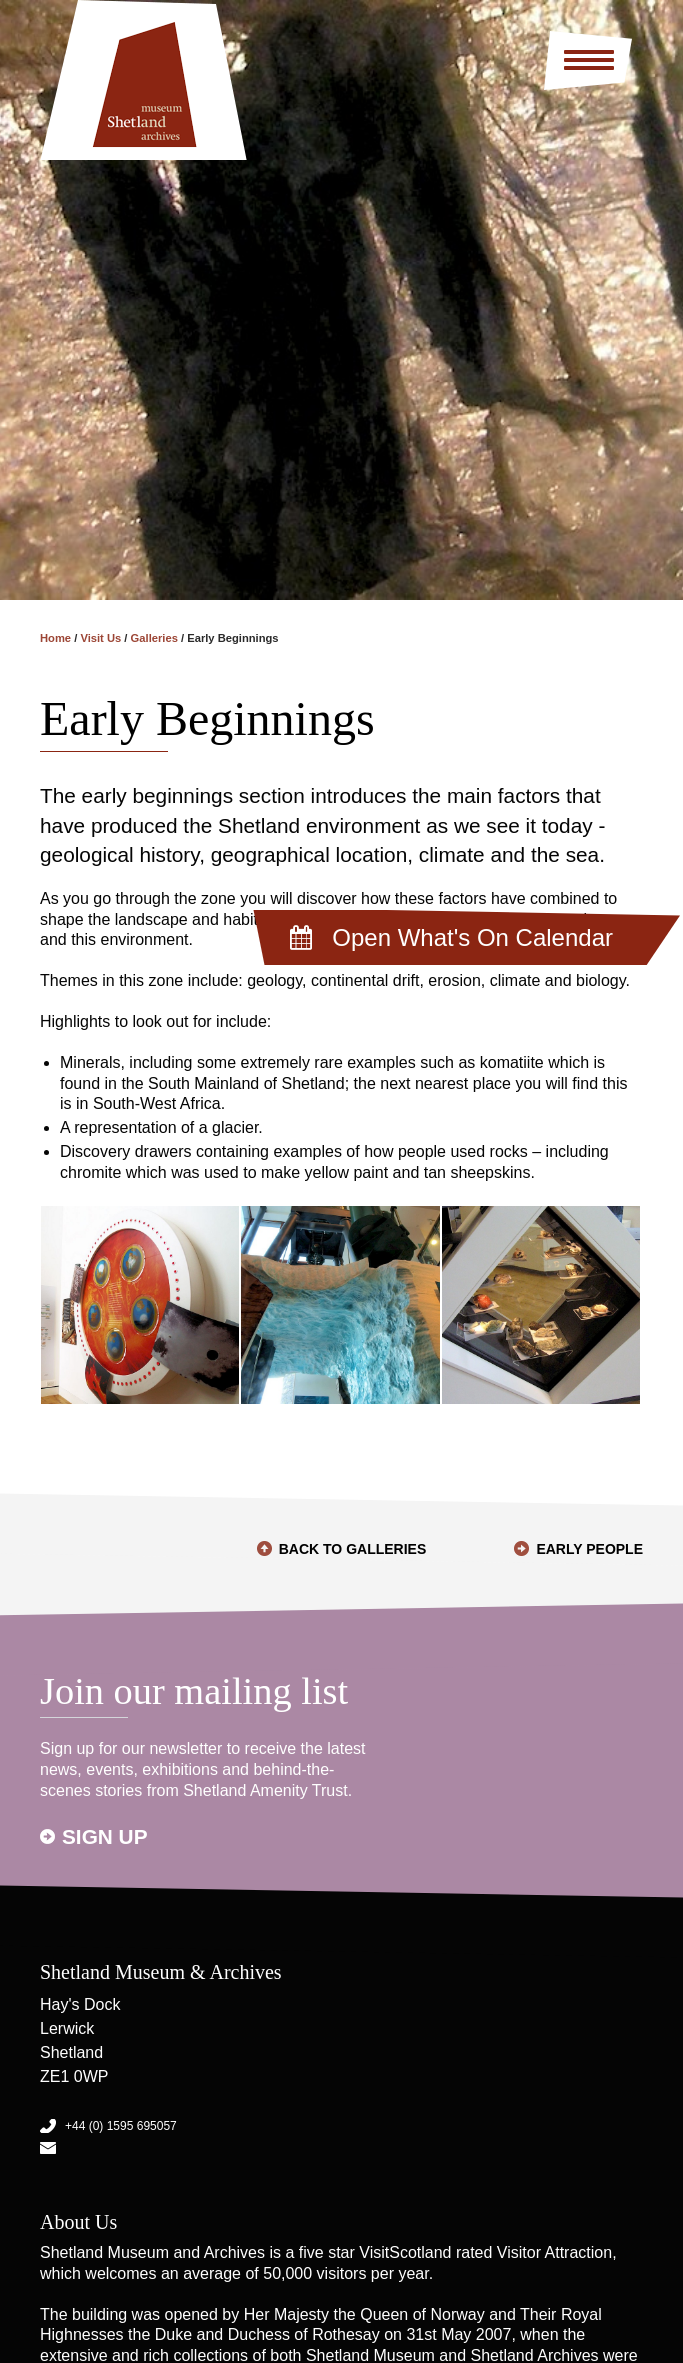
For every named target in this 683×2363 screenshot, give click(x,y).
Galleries (154, 638)
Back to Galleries (353, 1549)
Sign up (105, 1836)
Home (55, 638)
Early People (589, 1549)
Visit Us (100, 638)
